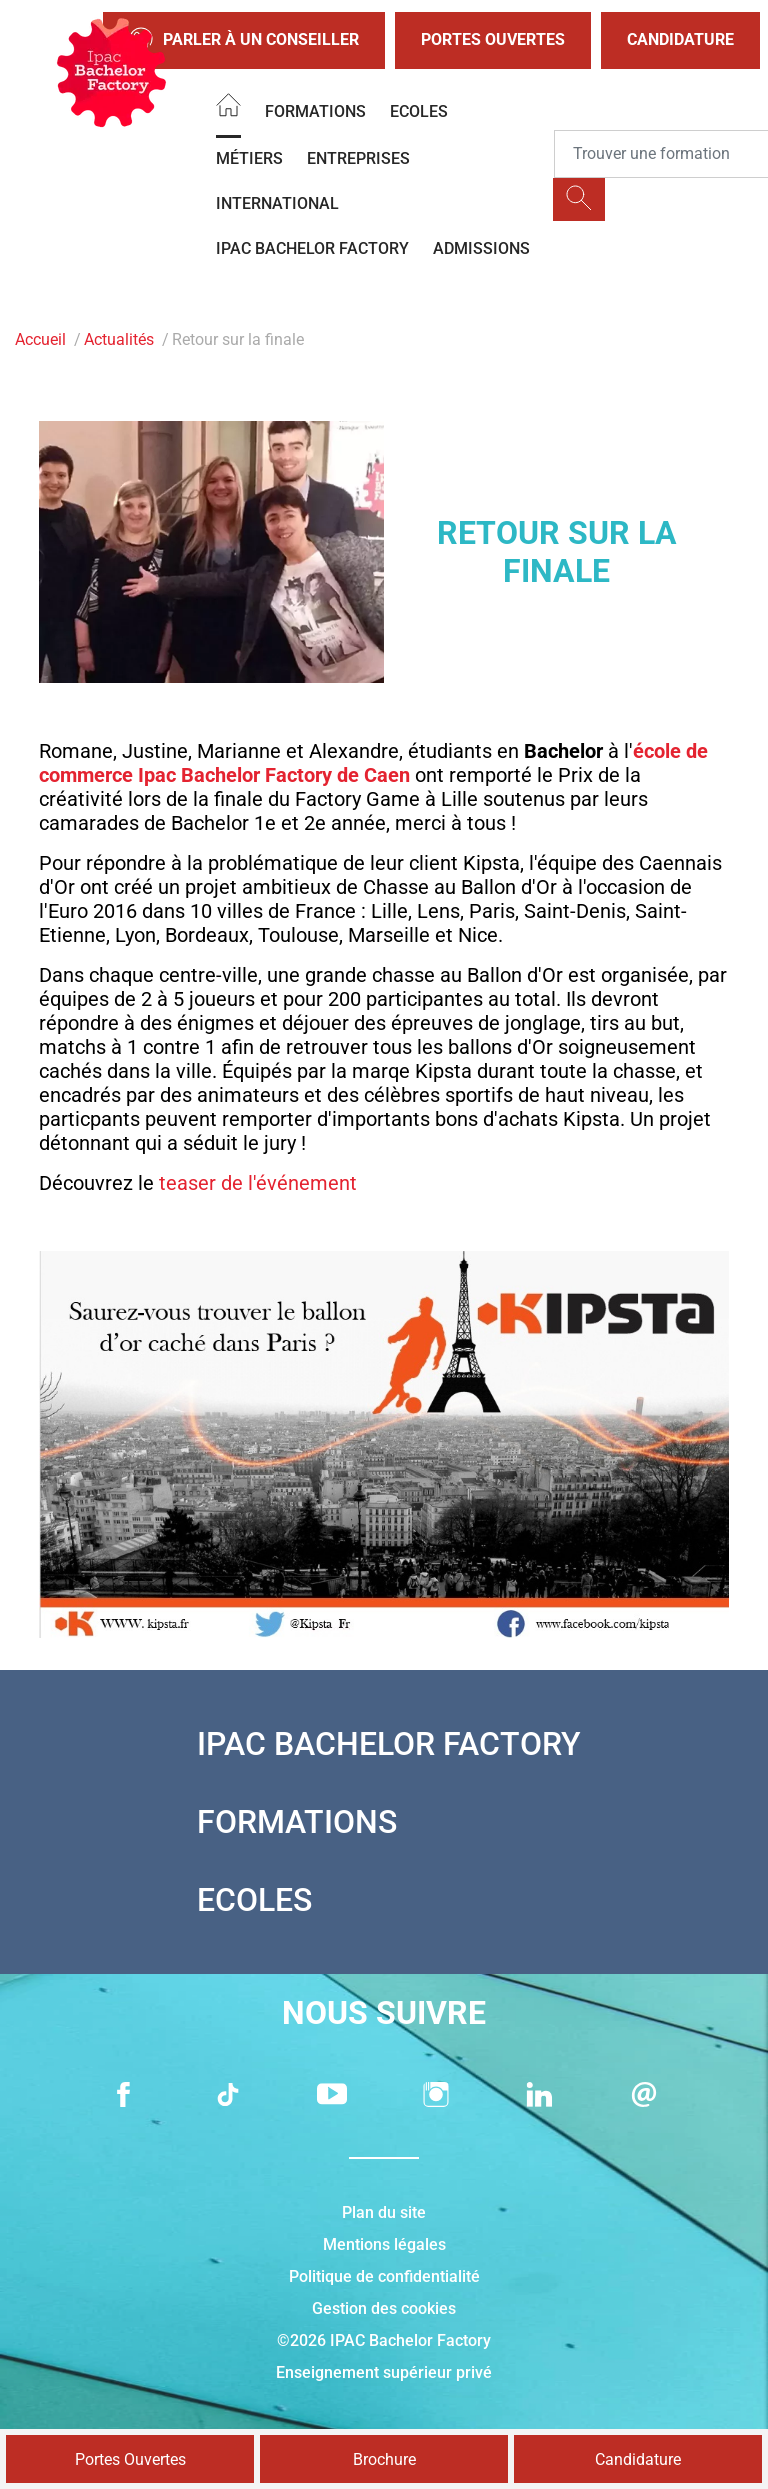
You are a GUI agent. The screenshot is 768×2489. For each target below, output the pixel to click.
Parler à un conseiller (244, 40)
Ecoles (419, 111)
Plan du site (384, 2212)
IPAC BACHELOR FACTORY (312, 248)
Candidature (680, 39)
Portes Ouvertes (493, 39)
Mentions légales (384, 2244)
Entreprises (358, 158)
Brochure (384, 2459)
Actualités (119, 339)
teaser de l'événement (258, 1183)
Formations (315, 111)
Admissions (481, 248)
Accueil (40, 339)
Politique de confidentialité (384, 2276)
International (277, 203)
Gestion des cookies (384, 2308)
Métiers (249, 158)
